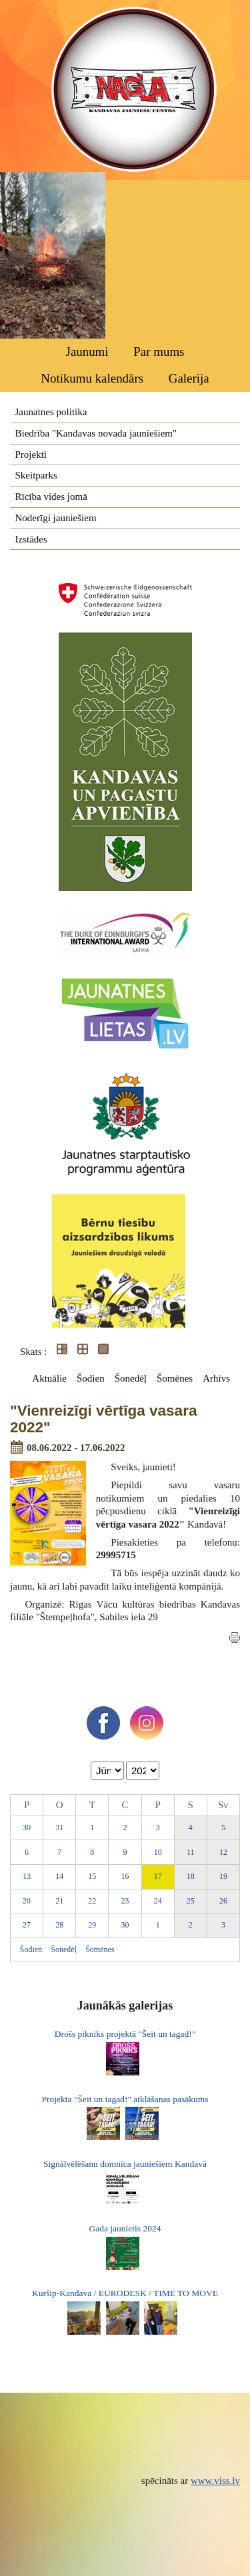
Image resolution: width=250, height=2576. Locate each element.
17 (158, 1876)
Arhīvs (216, 1378)
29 (92, 1925)
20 (27, 1901)
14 (59, 1876)
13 (27, 1876)
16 (125, 1876)
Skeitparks (36, 475)
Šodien (91, 1378)
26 (223, 1901)
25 (191, 1901)
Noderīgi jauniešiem (56, 518)
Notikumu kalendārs (92, 378)
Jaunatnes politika (51, 412)
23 (125, 1901)
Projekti (31, 454)
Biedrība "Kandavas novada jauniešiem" (96, 433)
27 (27, 1925)
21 (59, 1901)
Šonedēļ (131, 1378)
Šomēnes (175, 1378)
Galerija (189, 378)
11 (191, 1852)
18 (191, 1876)
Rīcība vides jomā (51, 496)
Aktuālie (49, 1378)
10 (158, 1852)
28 (59, 1925)
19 (223, 1876)
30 (27, 1827)
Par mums (158, 352)
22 (92, 1901)
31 (59, 1827)
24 (158, 1901)
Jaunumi (87, 352)
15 (92, 1876)
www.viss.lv (215, 2480)
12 (223, 1852)
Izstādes (31, 539)
